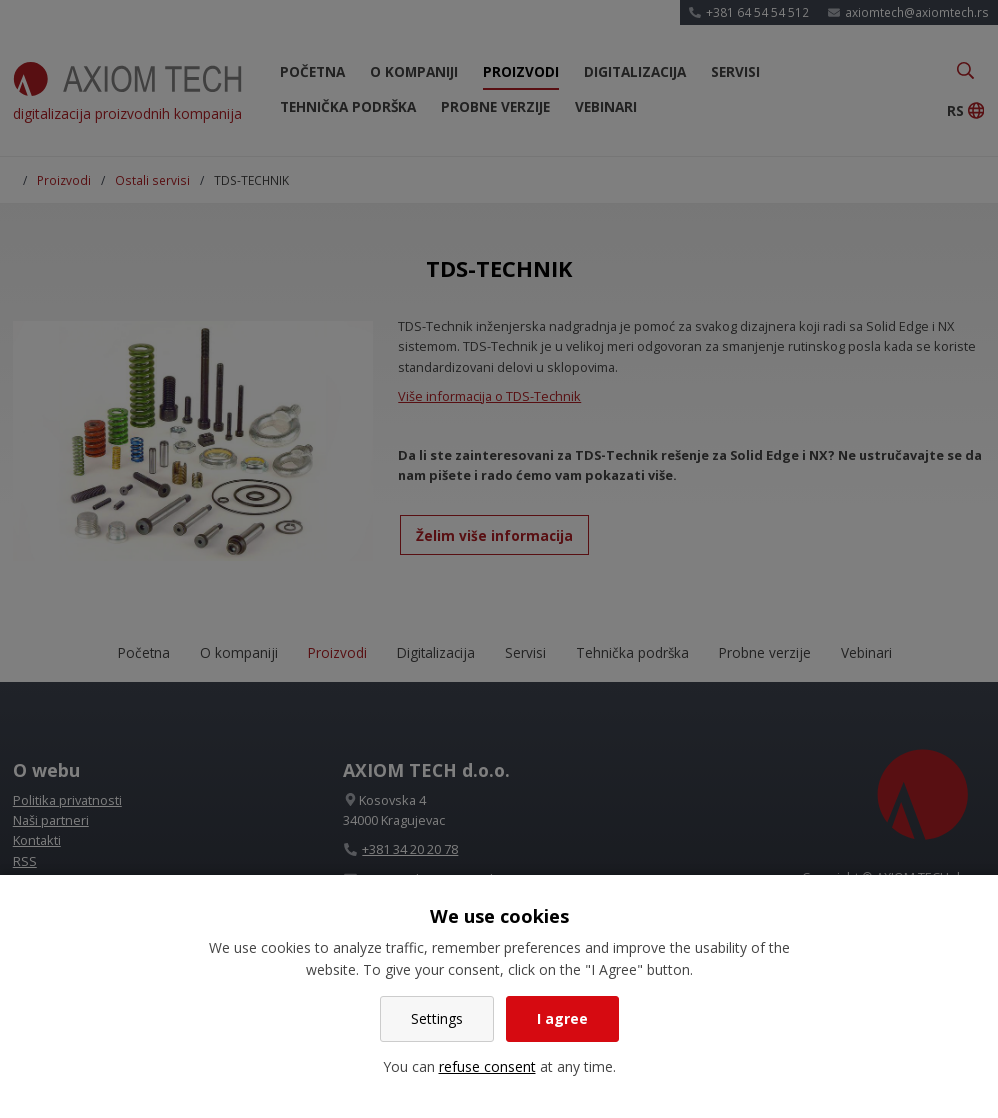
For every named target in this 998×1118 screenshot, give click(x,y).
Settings (437, 1018)
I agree (562, 1018)
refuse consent (487, 1066)
